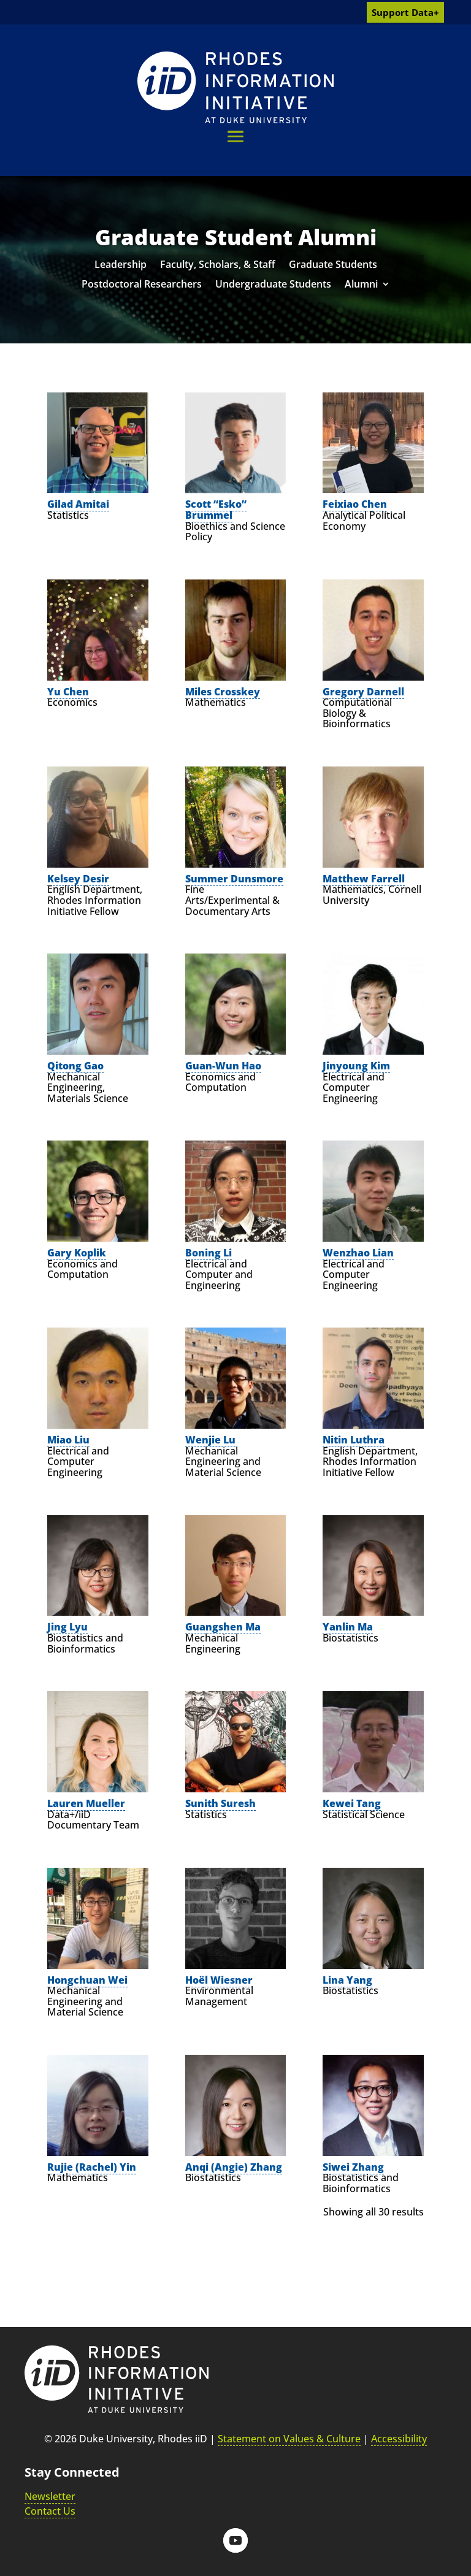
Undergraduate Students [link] (273, 285)
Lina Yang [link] (347, 1980)
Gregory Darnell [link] (363, 691)
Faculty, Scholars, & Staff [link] (217, 265)
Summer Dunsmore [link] (234, 878)
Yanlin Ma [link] (348, 1627)
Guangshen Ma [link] (223, 1627)
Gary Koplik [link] (76, 1252)
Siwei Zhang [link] (353, 2167)
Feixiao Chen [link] (355, 504)
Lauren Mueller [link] (86, 1803)
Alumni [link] (361, 285)
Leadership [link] (120, 265)
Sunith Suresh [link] (220, 1803)
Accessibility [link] (399, 2438)
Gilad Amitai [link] (78, 504)
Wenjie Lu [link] (210, 1440)
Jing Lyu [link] (67, 1627)
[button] (235, 136)
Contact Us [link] (50, 2511)
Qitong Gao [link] (75, 1065)
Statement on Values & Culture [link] (289, 2438)
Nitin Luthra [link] (354, 1440)
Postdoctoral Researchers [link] (142, 285)
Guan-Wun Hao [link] (223, 1065)
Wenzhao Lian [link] (358, 1252)
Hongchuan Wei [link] (87, 1980)
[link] (235, 87)
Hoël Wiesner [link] (219, 1980)
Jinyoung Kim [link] (356, 1065)
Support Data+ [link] (405, 12)
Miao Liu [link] (68, 1440)
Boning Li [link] (208, 1252)
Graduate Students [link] (333, 265)
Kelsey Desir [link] (78, 878)
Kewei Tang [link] (352, 1803)
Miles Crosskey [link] (222, 691)
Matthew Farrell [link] (364, 878)
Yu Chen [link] (68, 691)
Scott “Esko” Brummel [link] (216, 509)
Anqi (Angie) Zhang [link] (233, 2167)
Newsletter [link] (50, 2496)
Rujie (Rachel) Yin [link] (91, 2167)
